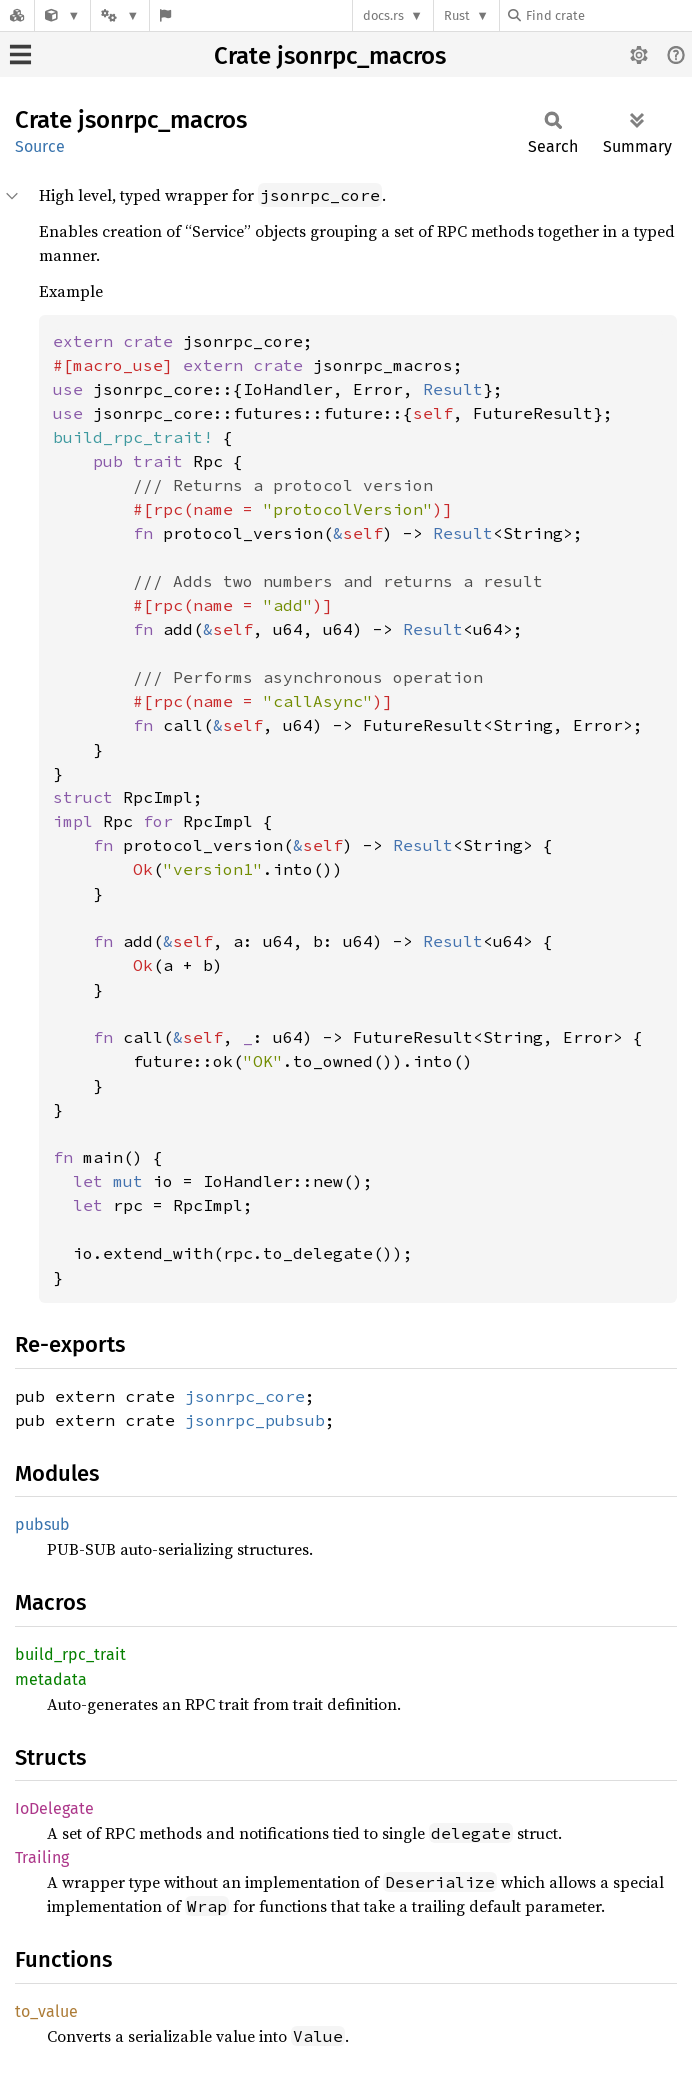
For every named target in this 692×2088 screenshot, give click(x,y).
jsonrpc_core (245, 1396)
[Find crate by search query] (608, 15)
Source (40, 146)
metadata (51, 1679)
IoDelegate (54, 1808)
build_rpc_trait (70, 1654)
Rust (457, 15)
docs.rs (383, 15)
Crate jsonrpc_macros (330, 56)
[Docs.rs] (17, 15)
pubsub (42, 1524)
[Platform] (120, 15)
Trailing (42, 1857)
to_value (46, 2011)
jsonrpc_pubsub (255, 1420)
